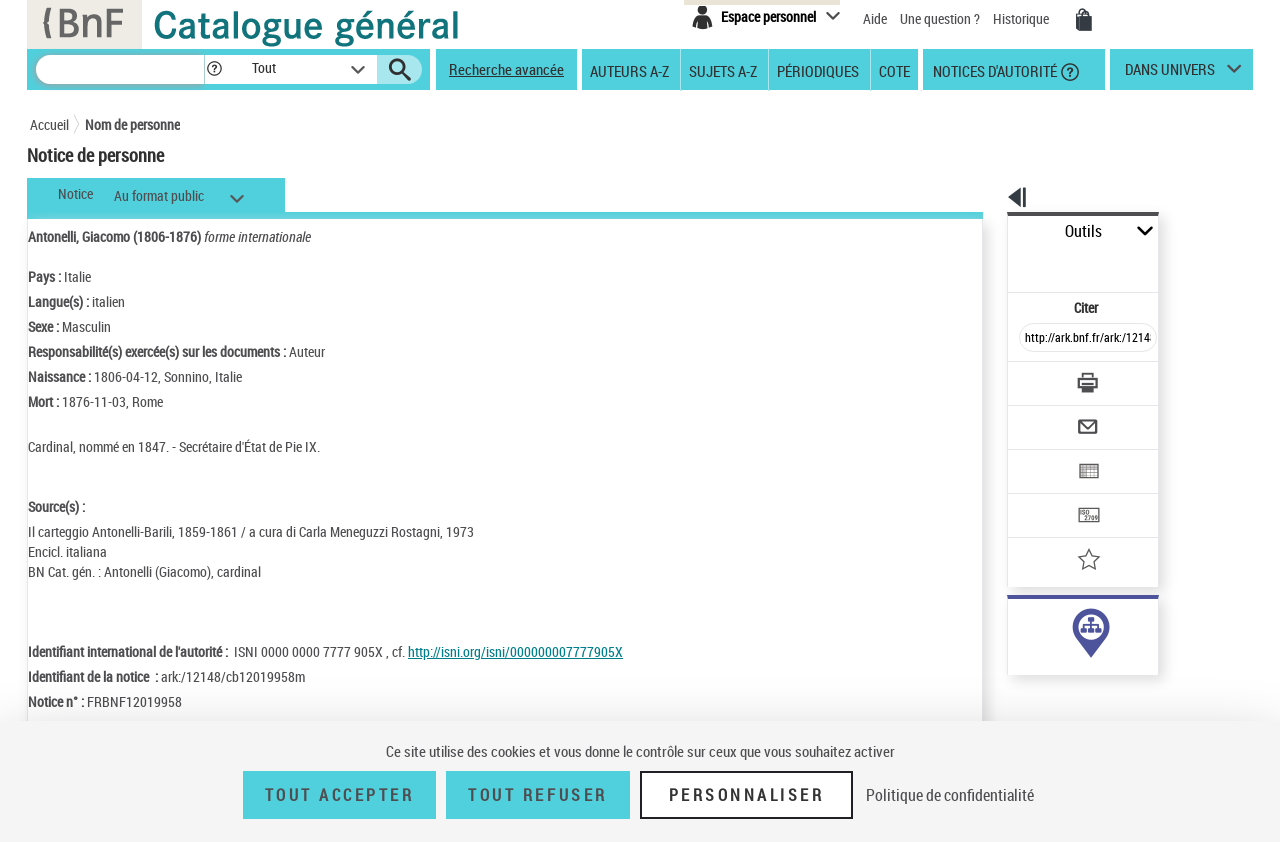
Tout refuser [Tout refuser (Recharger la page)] (537, 795)
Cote (894, 70)
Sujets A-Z (723, 70)
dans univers (1170, 74)
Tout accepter (340, 795)
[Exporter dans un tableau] (1046, 417)
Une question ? (940, 18)
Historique (1022, 18)
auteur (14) (1018, 628)
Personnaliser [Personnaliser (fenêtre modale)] (747, 795)
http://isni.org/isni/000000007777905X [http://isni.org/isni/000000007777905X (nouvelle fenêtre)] (515, 651)
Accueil (49, 124)
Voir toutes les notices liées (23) (1063, 689)
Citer (1000, 263)
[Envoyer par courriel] (1031, 378)
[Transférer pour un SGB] (1040, 456)
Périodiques (818, 70)
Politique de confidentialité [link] (950, 795)
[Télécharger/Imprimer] (1035, 339)
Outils (985, 231)
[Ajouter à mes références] (1044, 495)
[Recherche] (120, 69)
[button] (214, 69)
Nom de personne (132, 124)
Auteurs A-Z (629, 70)
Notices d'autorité (993, 70)
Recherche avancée (506, 69)
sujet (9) (1010, 648)
